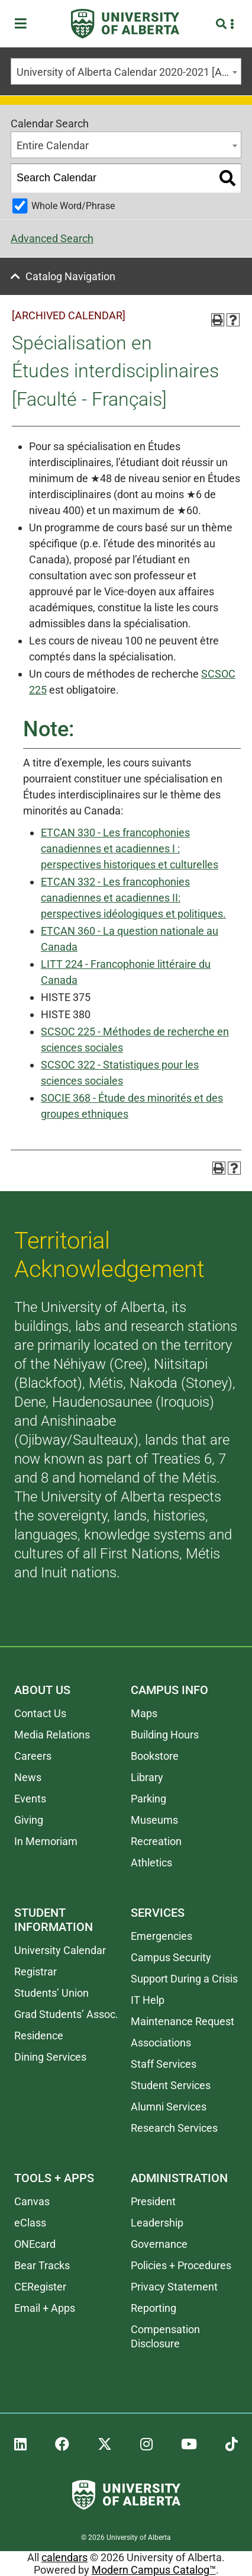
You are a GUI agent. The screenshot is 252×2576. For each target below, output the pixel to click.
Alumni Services (168, 2106)
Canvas (32, 2201)
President (153, 2201)
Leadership (157, 2222)
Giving (28, 1820)
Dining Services (50, 2057)
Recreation (156, 1841)
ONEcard (35, 2244)
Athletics (151, 1862)
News (27, 1777)
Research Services (174, 2128)
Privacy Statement (174, 2286)
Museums (154, 1820)
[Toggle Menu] (24, 24)
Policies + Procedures (181, 2265)
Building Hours (165, 1734)
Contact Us (40, 1713)
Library (147, 1777)
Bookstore (155, 1756)
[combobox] (126, 71)
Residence (38, 2035)
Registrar (35, 1971)
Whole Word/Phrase (73, 205)
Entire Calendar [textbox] (53, 145)
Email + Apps (44, 2308)
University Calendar (60, 1950)
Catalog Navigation (70, 276)
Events (30, 1798)
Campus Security (171, 1957)
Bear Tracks (42, 2265)
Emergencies (161, 1936)
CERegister (40, 2286)
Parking (148, 1798)
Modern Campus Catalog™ (154, 2570)
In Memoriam (45, 1841)
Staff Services (163, 2064)
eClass (30, 2222)
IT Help (147, 2000)
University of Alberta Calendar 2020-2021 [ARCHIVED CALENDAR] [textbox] (129, 72)
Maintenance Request (182, 2021)
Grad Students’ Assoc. (66, 2014)
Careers (32, 1756)
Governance (159, 2244)
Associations (161, 2042)
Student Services (171, 2085)
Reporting (153, 2308)
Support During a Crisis (184, 1978)
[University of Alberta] (125, 24)
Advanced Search (52, 238)
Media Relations (52, 1734)
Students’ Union (51, 1993)
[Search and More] (222, 24)
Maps (144, 1713)
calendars (64, 2557)
